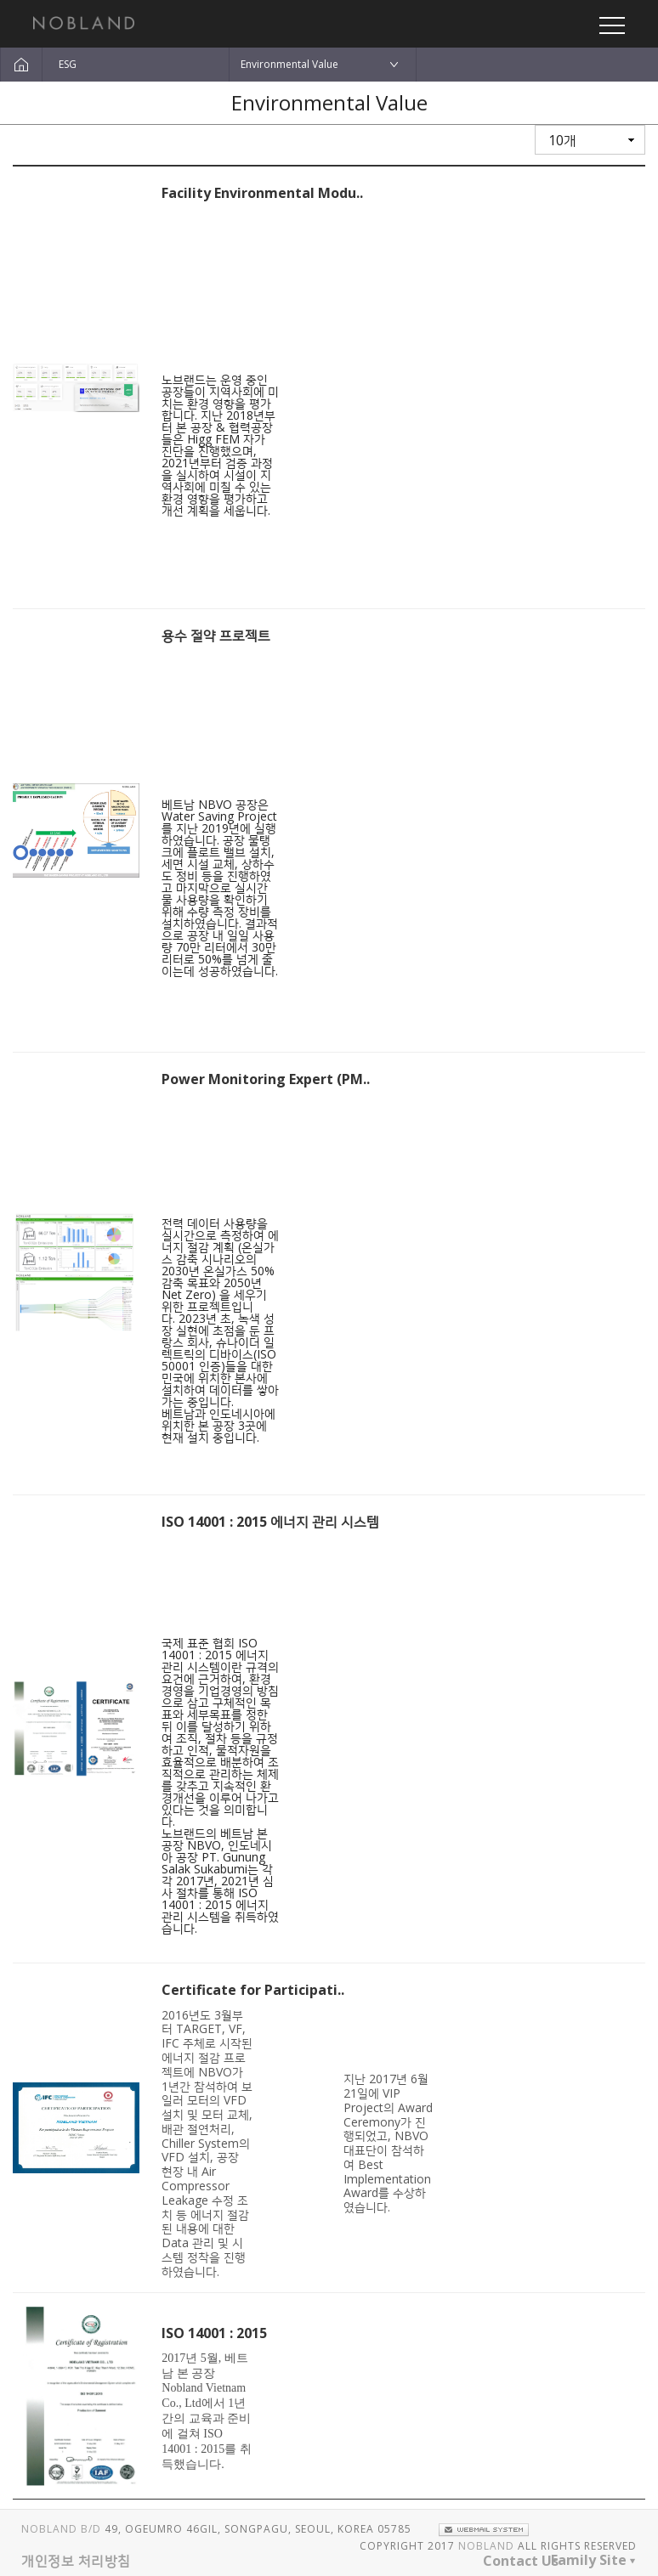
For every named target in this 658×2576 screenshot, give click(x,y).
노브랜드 (84, 23)
